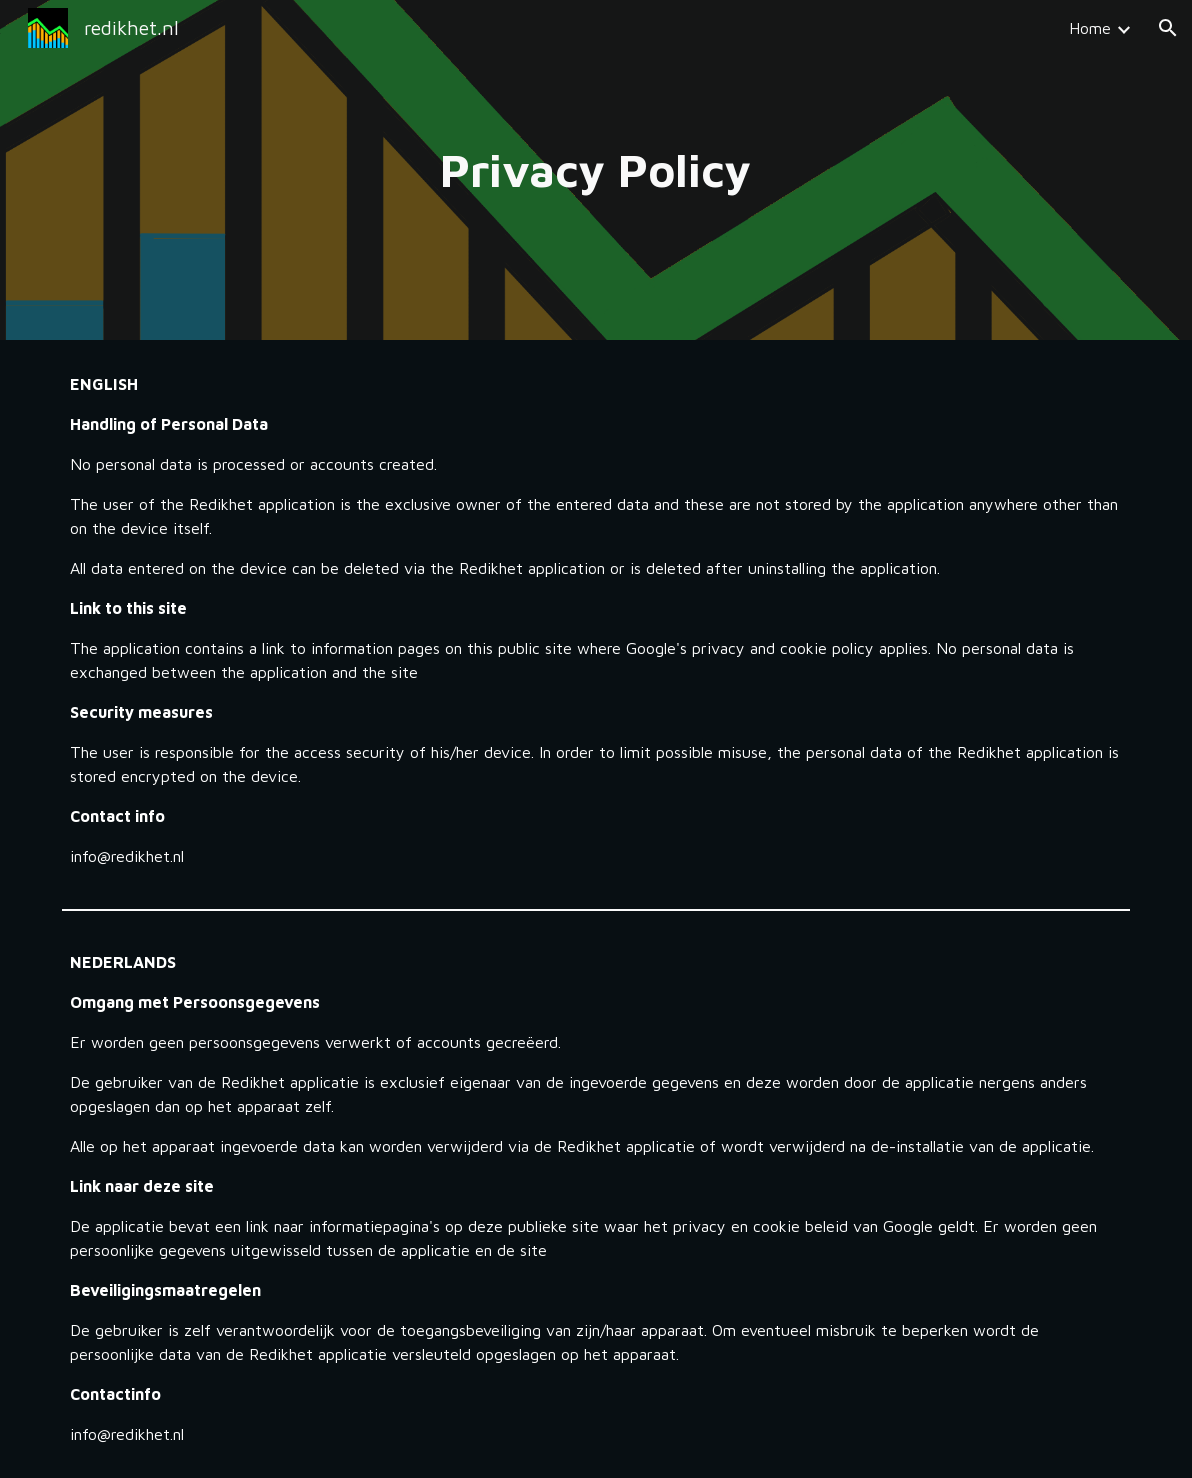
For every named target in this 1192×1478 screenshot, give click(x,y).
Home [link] (1090, 28)
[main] (595, 170)
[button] (1168, 28)
